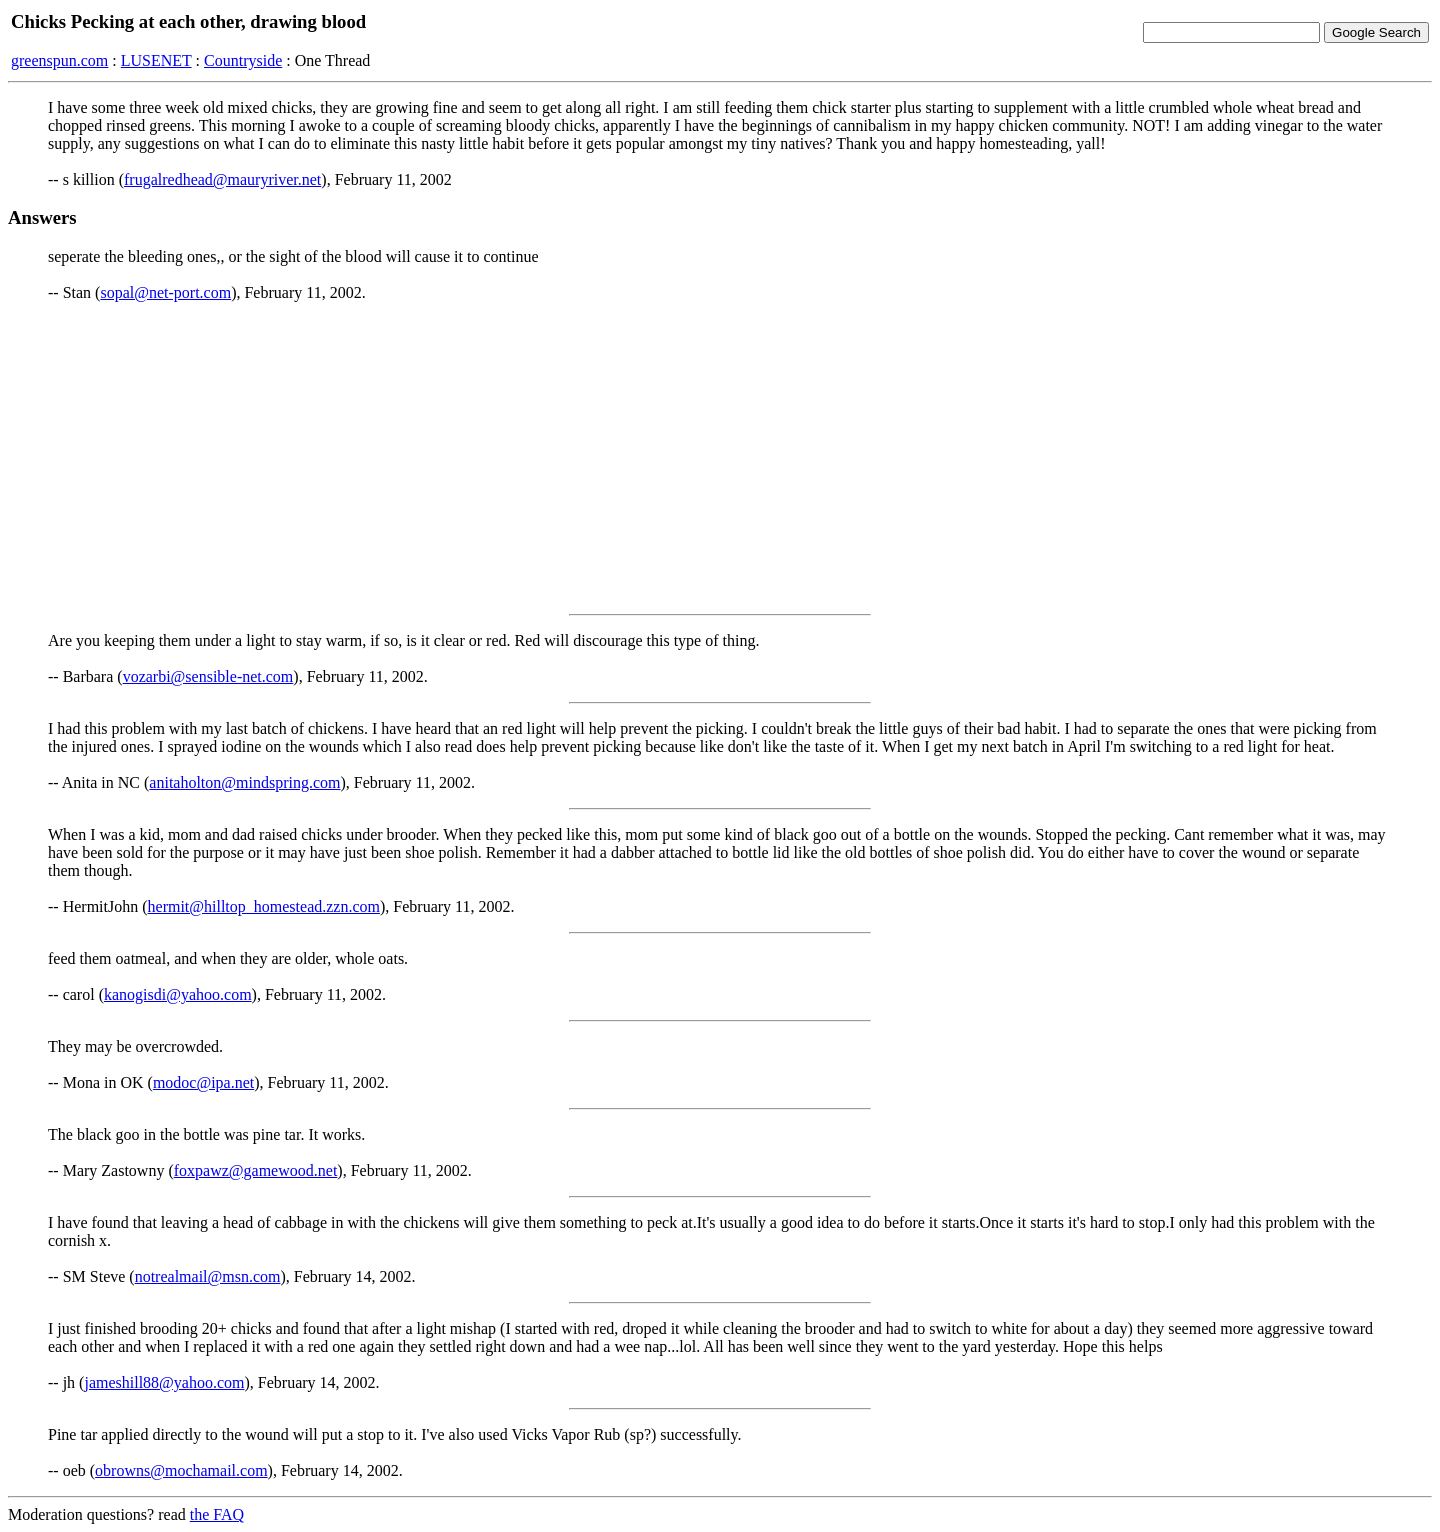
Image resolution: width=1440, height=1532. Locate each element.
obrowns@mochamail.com (181, 1470)
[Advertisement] (720, 458)
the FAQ (217, 1514)
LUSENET (156, 60)
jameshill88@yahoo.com (164, 1382)
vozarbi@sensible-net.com (208, 676)
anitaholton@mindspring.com (244, 782)
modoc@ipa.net (203, 1082)
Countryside (243, 60)
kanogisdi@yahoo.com (178, 994)
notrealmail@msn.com (208, 1276)
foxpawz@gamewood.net (256, 1170)
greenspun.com (59, 60)
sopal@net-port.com (165, 292)
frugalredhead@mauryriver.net (222, 179)
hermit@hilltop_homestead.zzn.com (264, 906)
